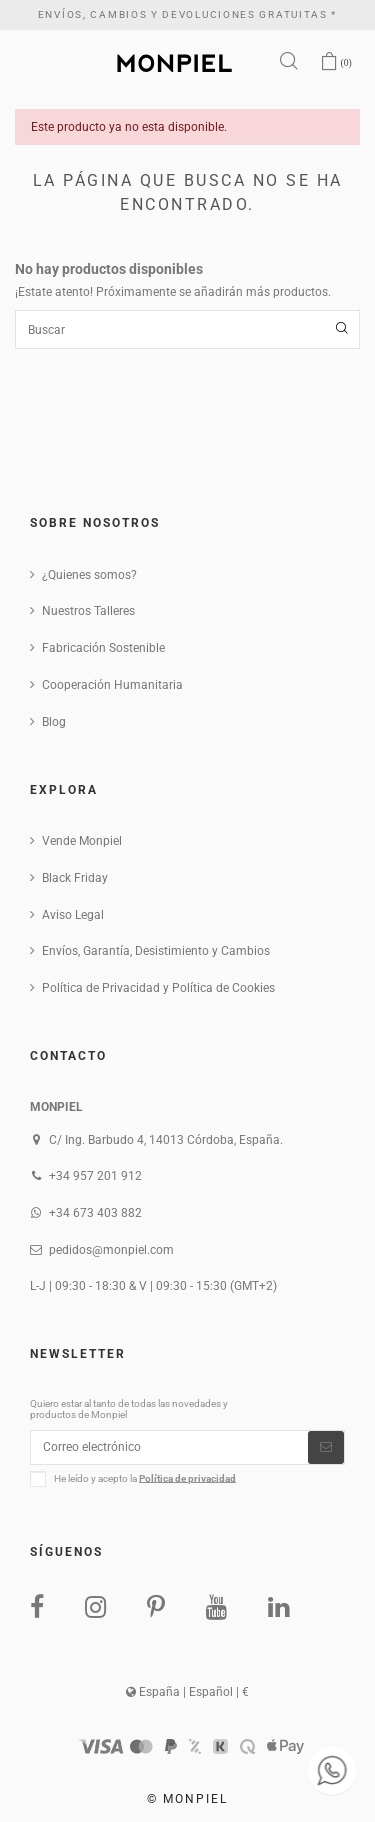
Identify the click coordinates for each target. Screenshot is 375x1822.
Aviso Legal (73, 915)
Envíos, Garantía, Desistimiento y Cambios (156, 951)
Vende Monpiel (82, 841)
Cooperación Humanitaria (112, 685)
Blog (54, 722)
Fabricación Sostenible (103, 648)
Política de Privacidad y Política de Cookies (158, 988)
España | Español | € (187, 1692)
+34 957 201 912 (95, 1176)
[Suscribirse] (326, 1447)
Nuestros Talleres (88, 611)
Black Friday (75, 878)
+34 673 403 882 (95, 1213)
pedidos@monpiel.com (111, 1250)
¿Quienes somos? (89, 575)
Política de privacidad (187, 1477)
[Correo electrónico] (169, 1447)
